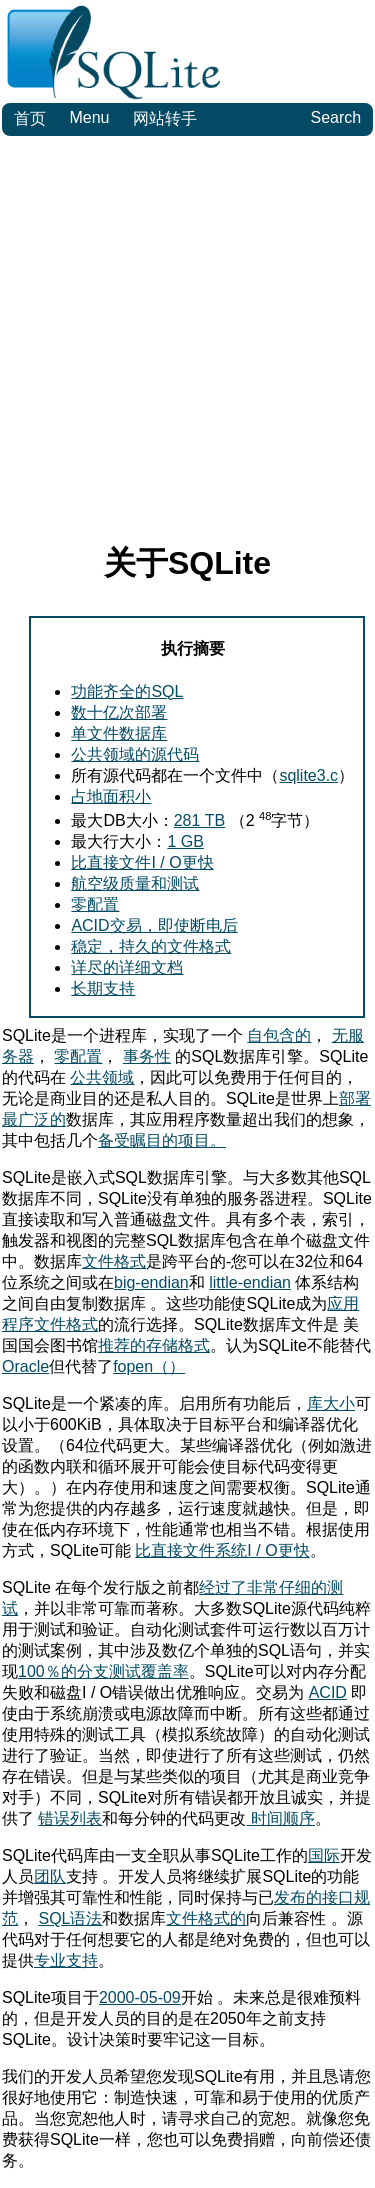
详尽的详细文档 (127, 967)
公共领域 (102, 1077)
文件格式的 (206, 1918)
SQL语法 (70, 1918)
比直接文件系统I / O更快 (222, 1550)
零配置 (95, 904)
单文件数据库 (119, 733)
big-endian (151, 1282)
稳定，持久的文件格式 (151, 946)
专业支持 (66, 1960)
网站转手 (165, 118)
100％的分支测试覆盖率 (103, 1671)
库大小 (331, 1403)
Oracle (25, 1366)
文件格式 (114, 1261)
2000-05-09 (140, 1997)
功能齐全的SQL (127, 691)
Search (335, 117)
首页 (30, 118)
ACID (328, 1692)
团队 (50, 1876)
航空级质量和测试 (135, 883)
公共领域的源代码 (135, 754)
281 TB (200, 820)
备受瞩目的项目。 (162, 1140)
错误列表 (70, 1818)
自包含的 (279, 1035)
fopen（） (149, 1366)
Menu (89, 117)
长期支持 (103, 988)
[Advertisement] (187, 333)
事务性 (147, 1056)
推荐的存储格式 (154, 1345)
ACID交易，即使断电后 (154, 925)
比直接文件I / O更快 (142, 862)
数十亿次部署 (119, 712)
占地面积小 (111, 796)
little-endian (250, 1282)
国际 (324, 1855)
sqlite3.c (308, 775)
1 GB (185, 841)
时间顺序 (280, 1818)
